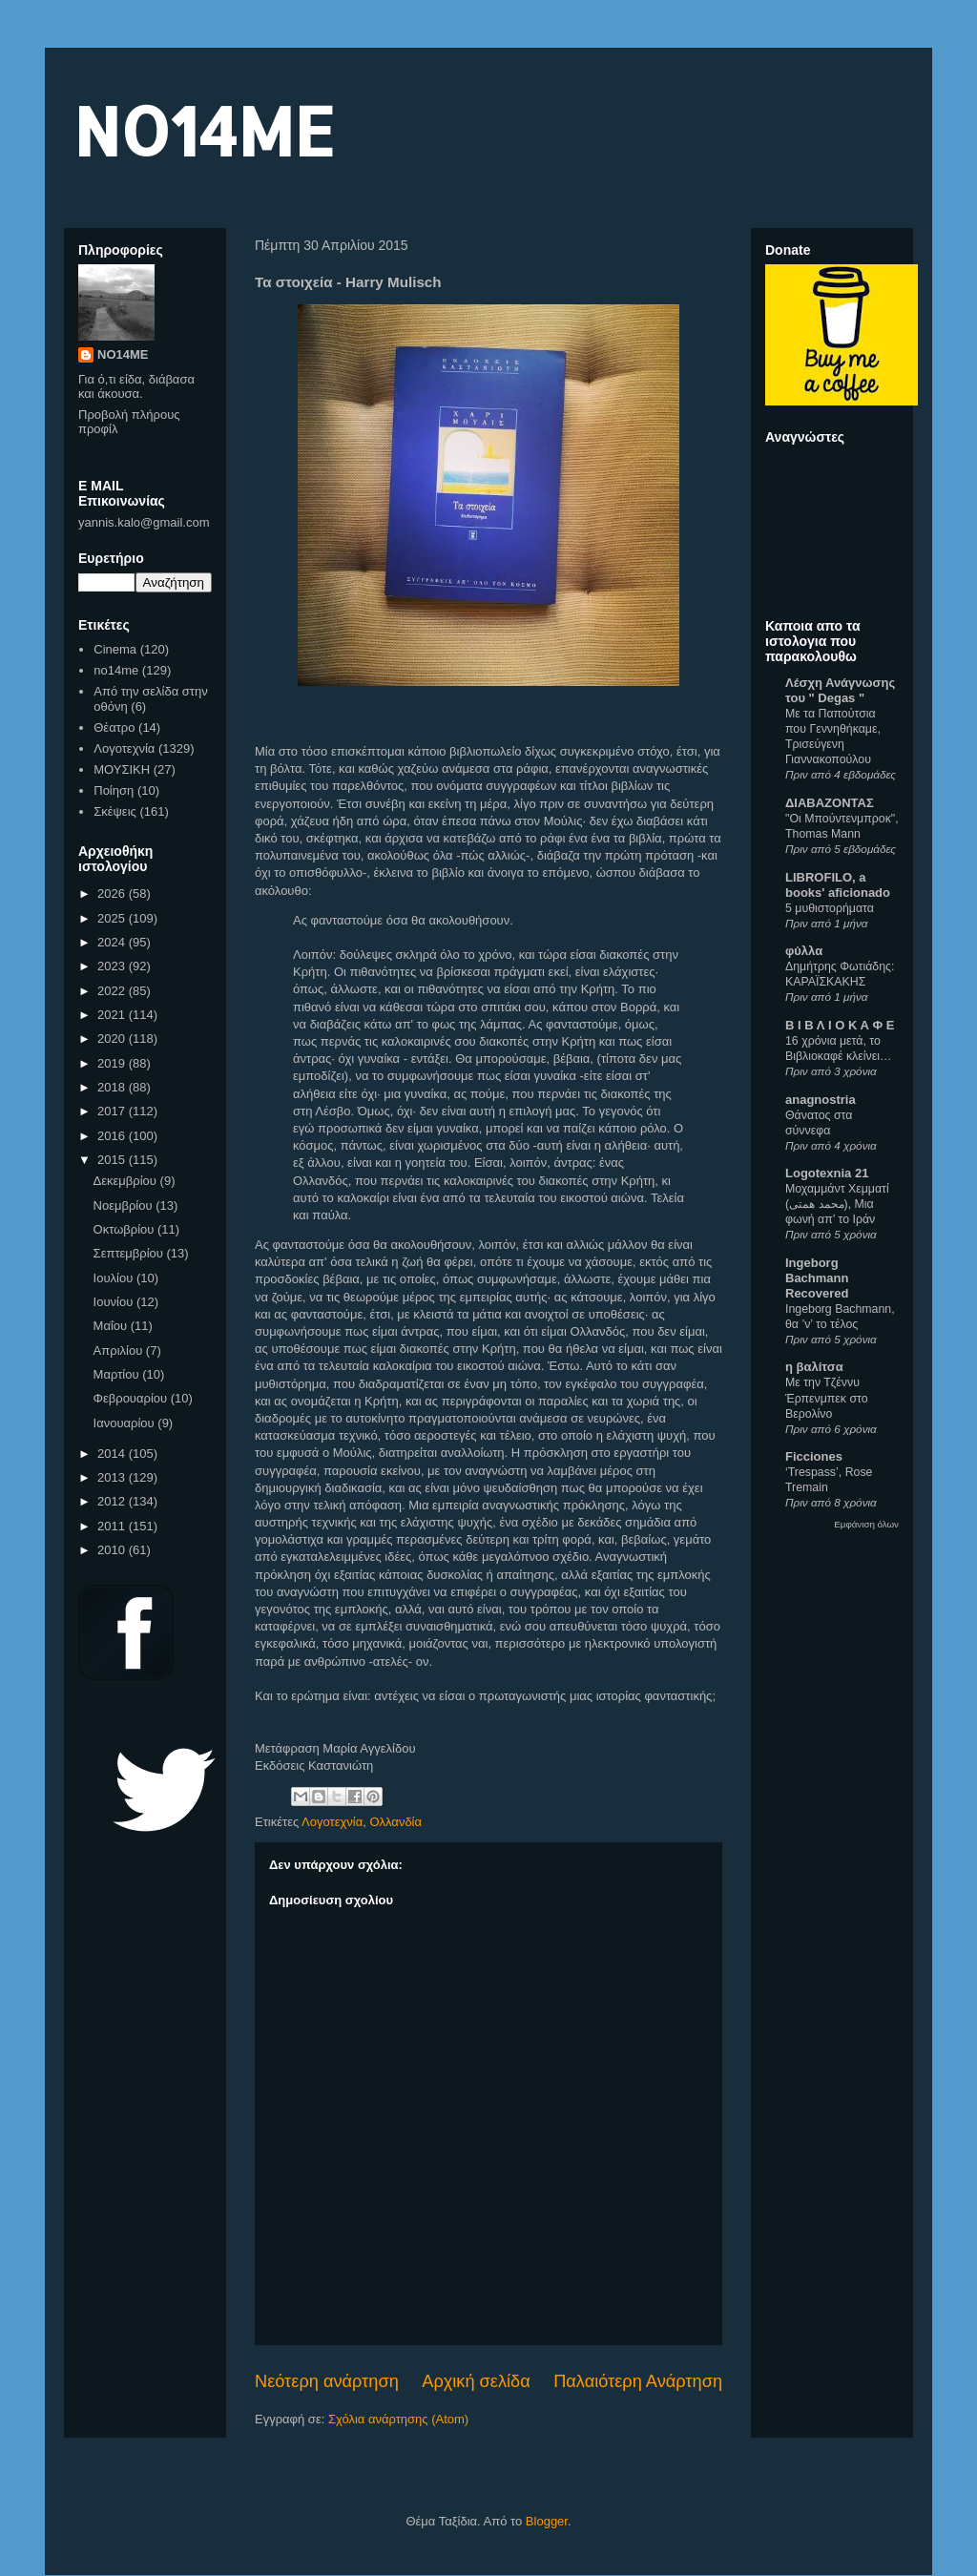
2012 (113, 1501)
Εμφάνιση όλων (866, 1524)
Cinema (115, 649)
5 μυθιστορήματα (829, 908)
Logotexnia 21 (826, 1173)
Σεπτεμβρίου (130, 1253)
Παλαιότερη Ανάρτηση (637, 2381)
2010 (113, 1550)
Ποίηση (114, 790)
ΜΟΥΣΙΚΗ (122, 769)
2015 (113, 1160)
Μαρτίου (118, 1374)
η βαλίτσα (814, 1367)
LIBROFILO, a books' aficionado (837, 885)
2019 (113, 1063)
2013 (113, 1477)
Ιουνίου (115, 1302)
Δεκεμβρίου (127, 1181)
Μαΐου (112, 1326)
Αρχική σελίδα (476, 2381)
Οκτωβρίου (125, 1229)
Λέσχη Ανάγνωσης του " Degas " (840, 690)
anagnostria (820, 1099)
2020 (113, 1038)
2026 (113, 893)
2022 (113, 991)
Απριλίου (120, 1350)
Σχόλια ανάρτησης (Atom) (398, 2419)
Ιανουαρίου (126, 1423)
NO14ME (203, 130)
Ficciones (813, 1456)
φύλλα (803, 951)
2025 (113, 918)
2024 (113, 942)
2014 (113, 1453)
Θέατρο (114, 727)
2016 (113, 1136)
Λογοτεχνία (332, 1822)
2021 (113, 1015)
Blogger (547, 2521)
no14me (116, 670)
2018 (113, 1087)
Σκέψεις (115, 811)
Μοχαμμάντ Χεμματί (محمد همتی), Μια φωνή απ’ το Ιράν (837, 1204)
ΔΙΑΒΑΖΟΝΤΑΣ (829, 803)
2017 (113, 1111)
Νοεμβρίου (125, 1205)
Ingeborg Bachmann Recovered (816, 1278)
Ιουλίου (115, 1278)
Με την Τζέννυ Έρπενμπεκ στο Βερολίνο (826, 1398)
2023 (113, 966)
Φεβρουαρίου (132, 1398)
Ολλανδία (395, 1822)
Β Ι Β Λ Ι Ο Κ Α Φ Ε (839, 1025)
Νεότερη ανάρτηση (327, 2381)
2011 (113, 1526)
